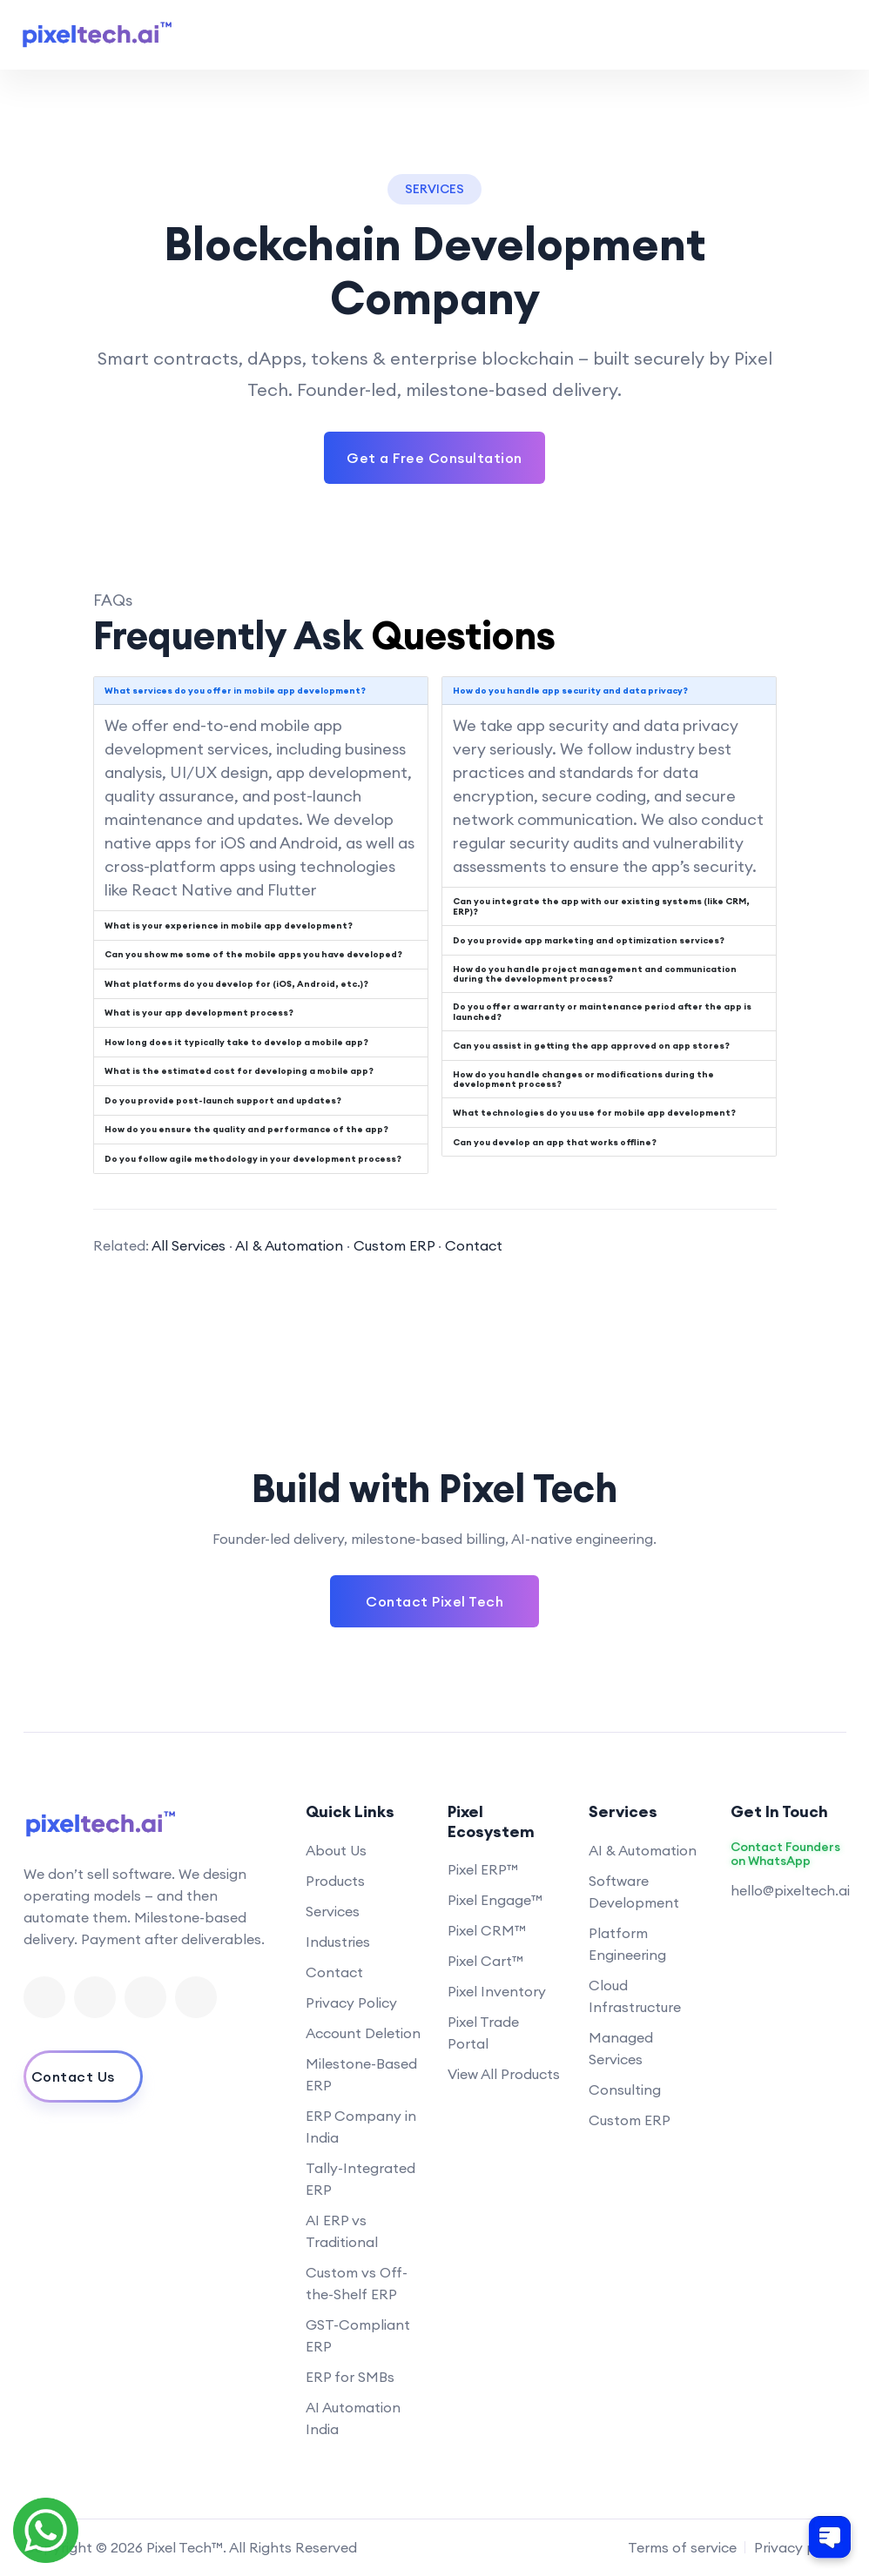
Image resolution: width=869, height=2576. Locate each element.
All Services (189, 1245)
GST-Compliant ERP (358, 2335)
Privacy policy (800, 2547)
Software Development (634, 1891)
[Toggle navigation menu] (832, 34)
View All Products (504, 2074)
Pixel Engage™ (495, 1900)
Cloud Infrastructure (635, 1996)
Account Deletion (363, 2033)
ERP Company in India (361, 2126)
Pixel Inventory (497, 1991)
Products (335, 1880)
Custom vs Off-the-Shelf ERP (357, 2283)
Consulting (625, 2089)
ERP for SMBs (350, 2376)
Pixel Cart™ (485, 1960)
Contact (473, 1245)
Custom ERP (394, 1245)
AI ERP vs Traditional (342, 2231)
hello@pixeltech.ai (790, 1890)
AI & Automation (289, 1245)
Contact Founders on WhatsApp (785, 1854)
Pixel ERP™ (483, 1869)
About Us (336, 1850)
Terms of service (682, 2547)
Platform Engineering (627, 1943)
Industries (338, 1941)
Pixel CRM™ (487, 1930)
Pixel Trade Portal (483, 2032)
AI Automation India (353, 2418)
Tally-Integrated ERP (360, 2178)
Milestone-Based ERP (361, 2074)
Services (333, 1911)
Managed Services (621, 2048)
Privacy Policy (351, 2002)
